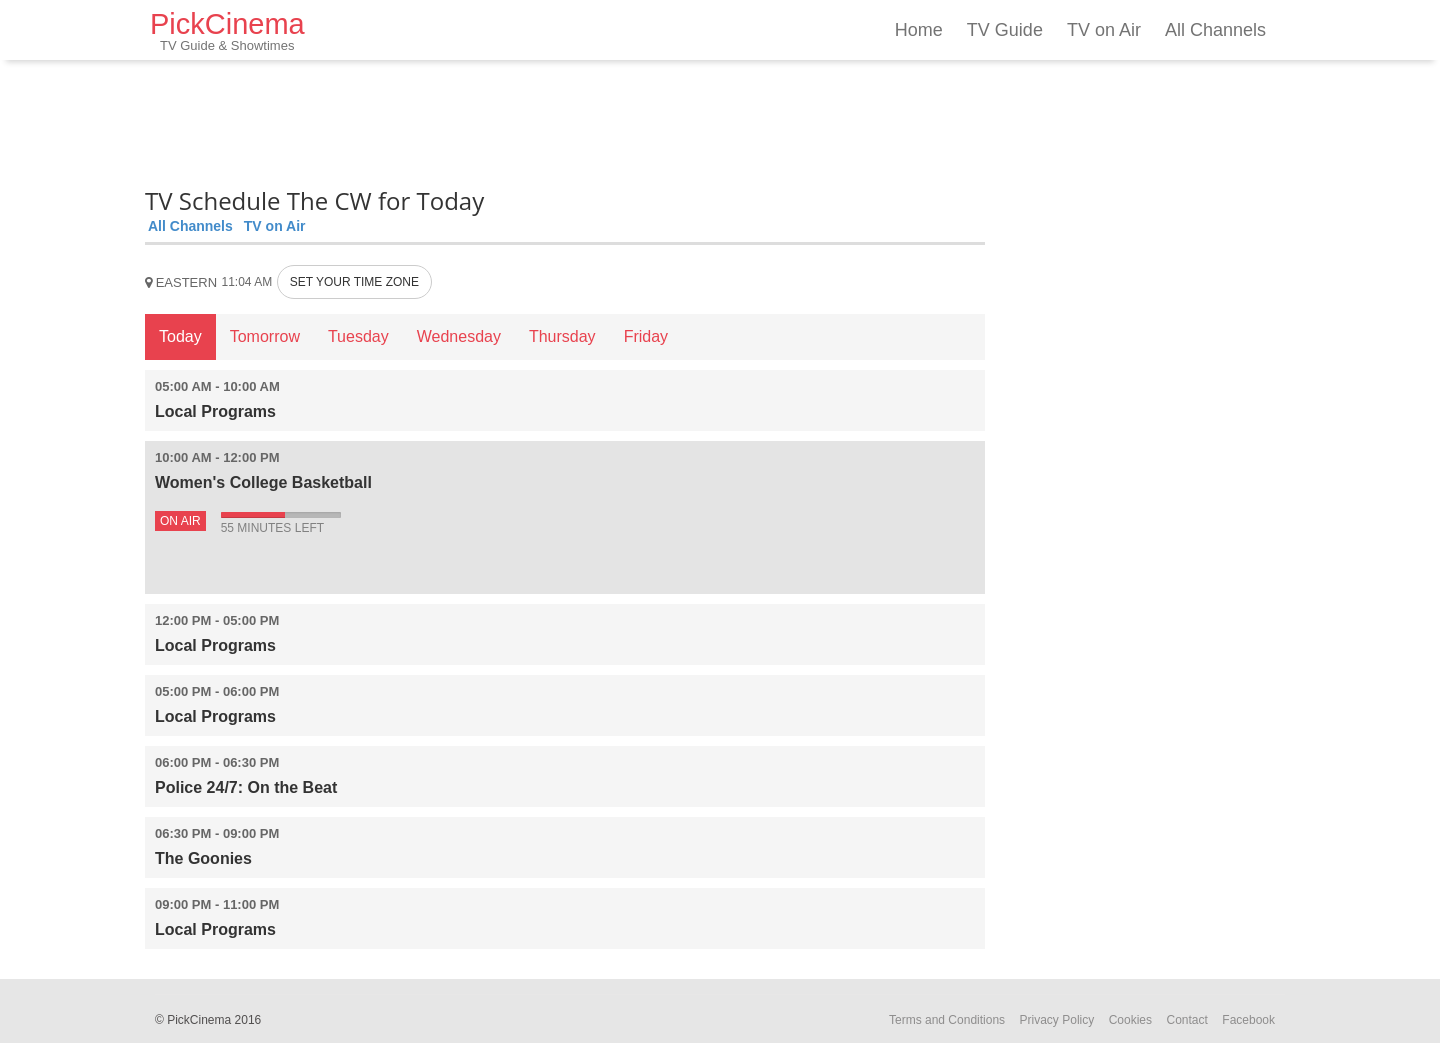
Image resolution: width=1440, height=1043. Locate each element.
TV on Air (1104, 30)
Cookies (1130, 1020)
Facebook (1248, 1020)
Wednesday (459, 336)
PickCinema (227, 30)
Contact (1186, 1020)
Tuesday (358, 336)
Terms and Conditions (947, 1020)
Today (180, 336)
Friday (646, 336)
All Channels (1215, 30)
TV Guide (1005, 30)
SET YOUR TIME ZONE (354, 282)
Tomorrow (265, 336)
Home (919, 30)
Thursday (562, 336)
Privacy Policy (1057, 1020)
